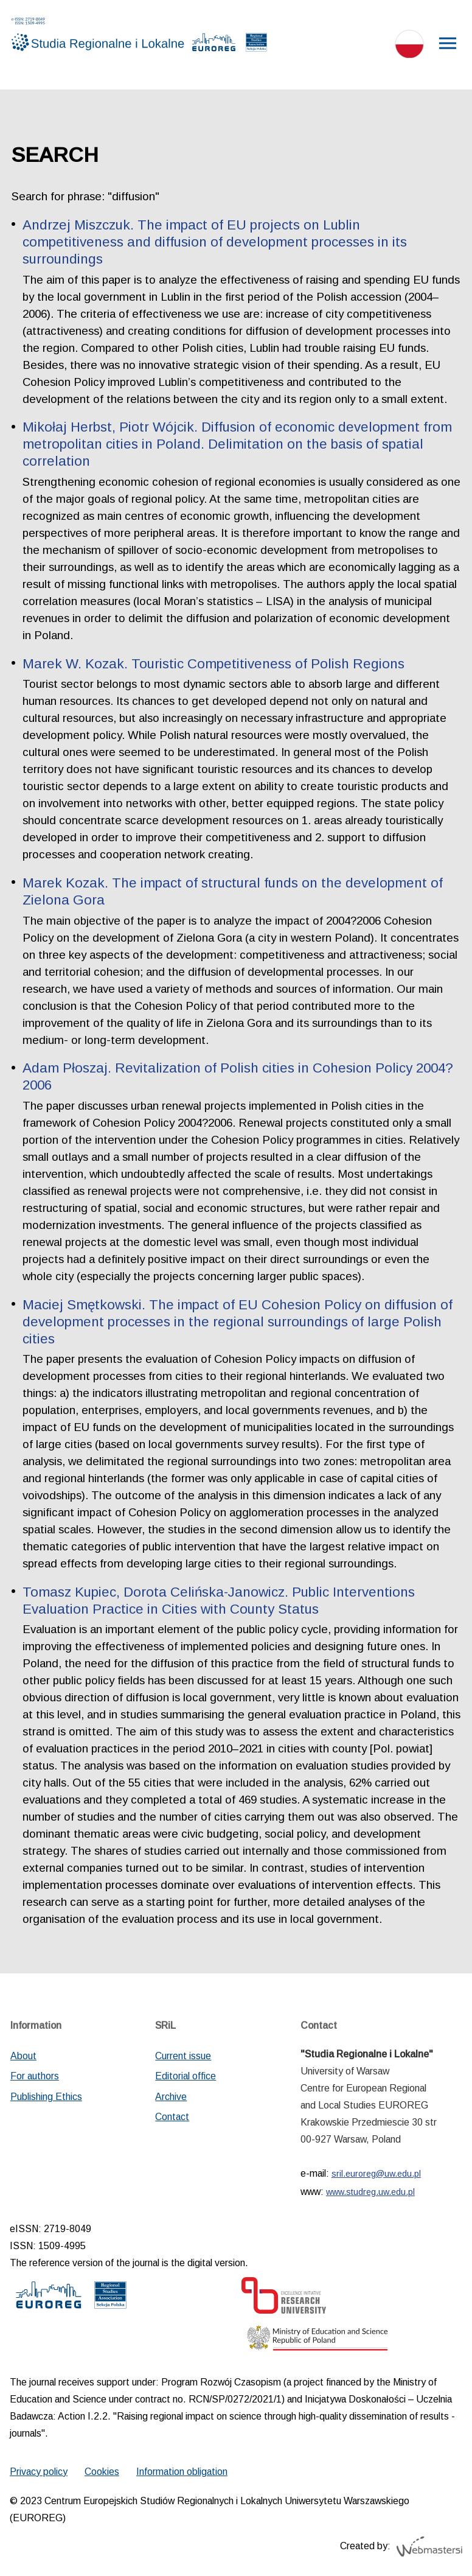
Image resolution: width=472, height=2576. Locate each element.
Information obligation (181, 2471)
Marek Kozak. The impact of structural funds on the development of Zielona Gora (233, 891)
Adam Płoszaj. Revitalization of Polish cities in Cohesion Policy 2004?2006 (238, 1076)
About (23, 2056)
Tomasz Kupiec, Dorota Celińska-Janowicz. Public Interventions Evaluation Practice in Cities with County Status (219, 1600)
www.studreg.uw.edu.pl (370, 2192)
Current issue (183, 2056)
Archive (171, 2096)
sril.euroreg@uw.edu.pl (376, 2174)
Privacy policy (39, 2471)
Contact (172, 2117)
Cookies (102, 2471)
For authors (34, 2076)
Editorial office (185, 2076)
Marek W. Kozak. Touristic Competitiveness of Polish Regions (213, 663)
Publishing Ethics (46, 2096)
